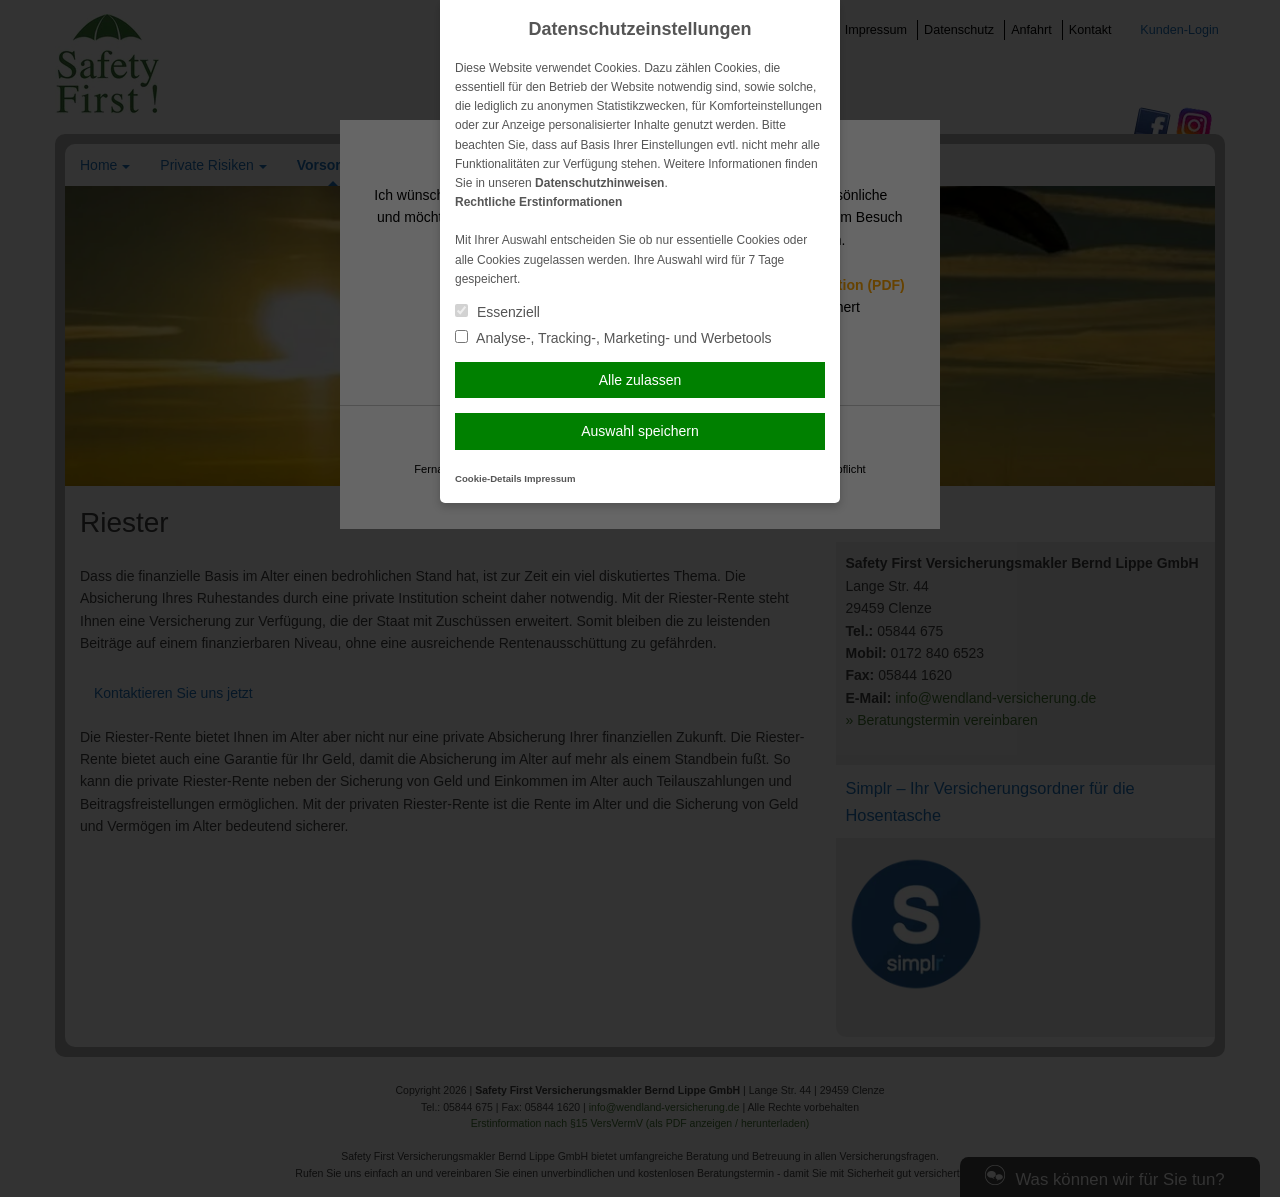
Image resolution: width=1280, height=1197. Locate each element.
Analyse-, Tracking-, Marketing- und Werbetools (613, 338)
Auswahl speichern (640, 431)
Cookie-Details (488, 478)
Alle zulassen (640, 380)
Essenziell (497, 312)
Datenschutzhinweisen (599, 183)
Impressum (549, 478)
